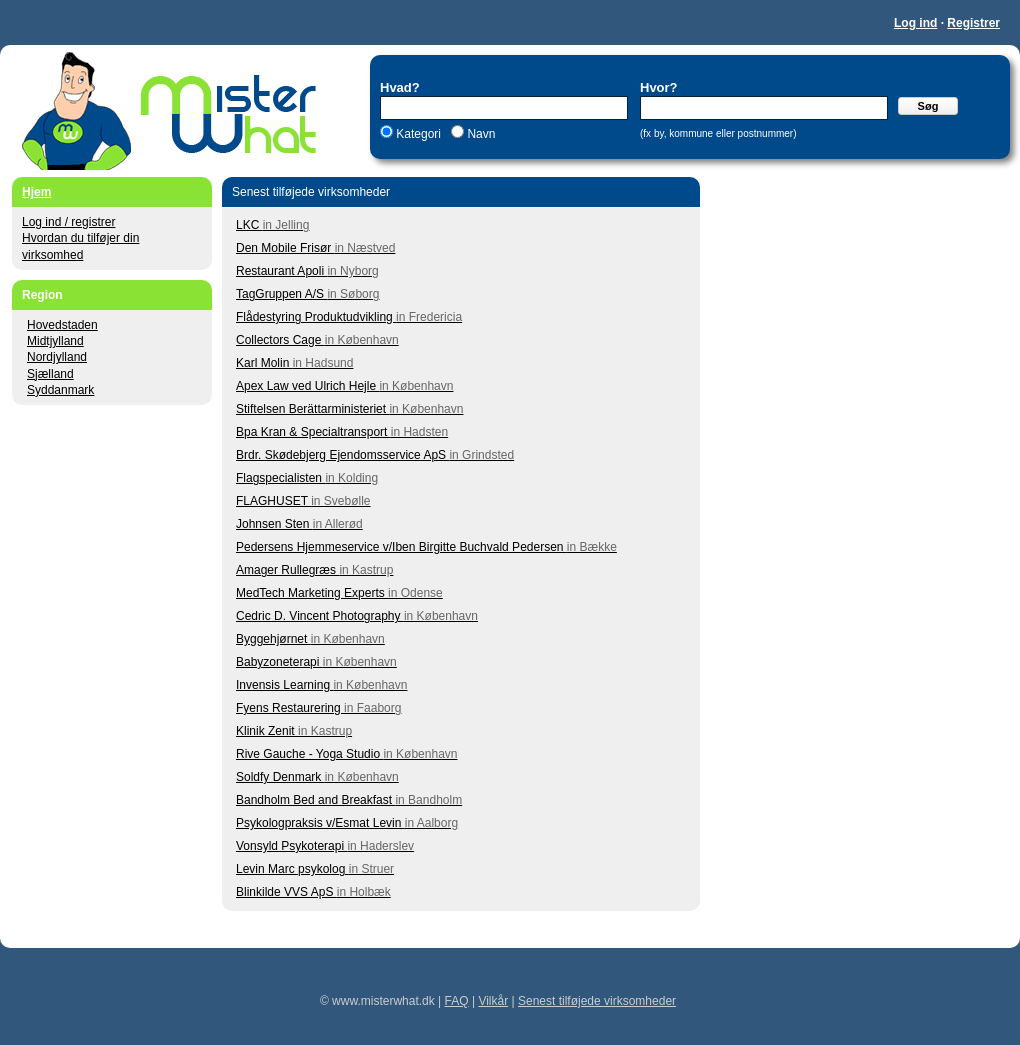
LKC (272, 225)
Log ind (915, 23)
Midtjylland (55, 341)
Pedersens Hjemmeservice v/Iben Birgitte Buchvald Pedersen (426, 547)
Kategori (418, 134)
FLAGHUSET (303, 501)
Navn (479, 134)
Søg (928, 106)
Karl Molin (294, 363)
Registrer (973, 23)
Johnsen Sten (299, 524)
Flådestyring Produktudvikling (349, 317)
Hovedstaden (62, 325)
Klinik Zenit (294, 731)
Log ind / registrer (68, 222)
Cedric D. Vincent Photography (357, 616)
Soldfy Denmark (317, 777)
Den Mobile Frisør (315, 248)
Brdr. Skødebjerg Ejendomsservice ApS (375, 455)
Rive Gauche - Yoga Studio (347, 754)
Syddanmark (60, 390)
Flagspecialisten (307, 478)
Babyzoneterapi (316, 662)
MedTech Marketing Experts (339, 593)
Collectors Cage (317, 340)
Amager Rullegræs (314, 570)
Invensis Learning (321, 685)
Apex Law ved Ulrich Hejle (344, 386)
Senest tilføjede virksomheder (597, 1001)
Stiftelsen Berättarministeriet (349, 409)
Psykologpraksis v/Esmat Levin (347, 823)
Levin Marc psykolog (315, 869)
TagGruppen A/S (307, 294)
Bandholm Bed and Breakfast (349, 800)
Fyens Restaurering (318, 708)
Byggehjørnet (310, 639)
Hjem (36, 192)
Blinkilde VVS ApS (313, 892)
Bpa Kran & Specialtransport (342, 432)
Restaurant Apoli (307, 271)
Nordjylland (57, 357)
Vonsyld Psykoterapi (325, 846)
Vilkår (493, 1001)
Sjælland (50, 374)
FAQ (457, 1001)
